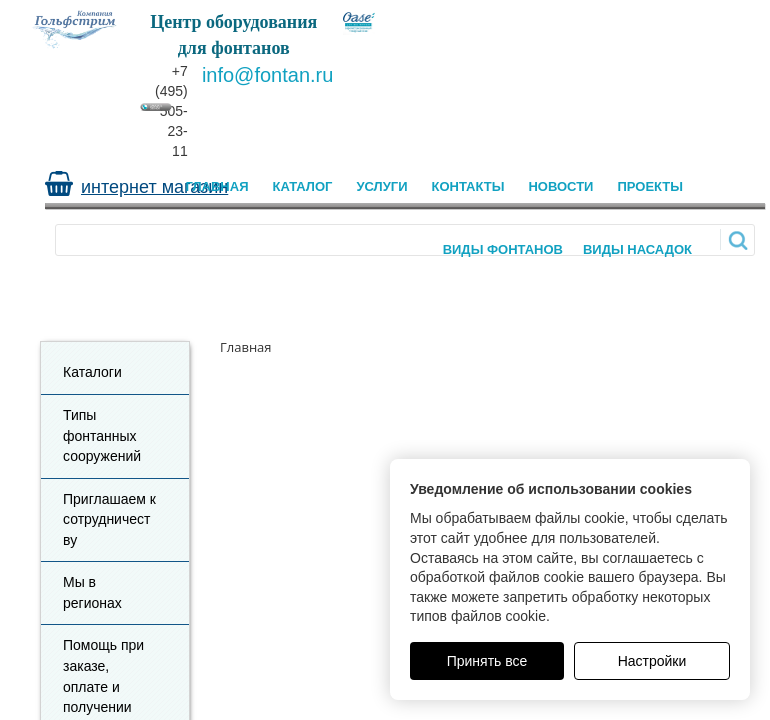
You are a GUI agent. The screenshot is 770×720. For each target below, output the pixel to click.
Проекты (650, 186)
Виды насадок (637, 249)
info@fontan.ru (268, 75)
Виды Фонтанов (503, 249)
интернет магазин (154, 187)
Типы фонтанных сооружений (102, 435)
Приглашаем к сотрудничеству (109, 519)
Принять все (487, 661)
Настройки (652, 661)
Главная (216, 186)
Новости (560, 186)
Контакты (468, 186)
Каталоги (92, 372)
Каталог (303, 186)
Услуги (381, 186)
